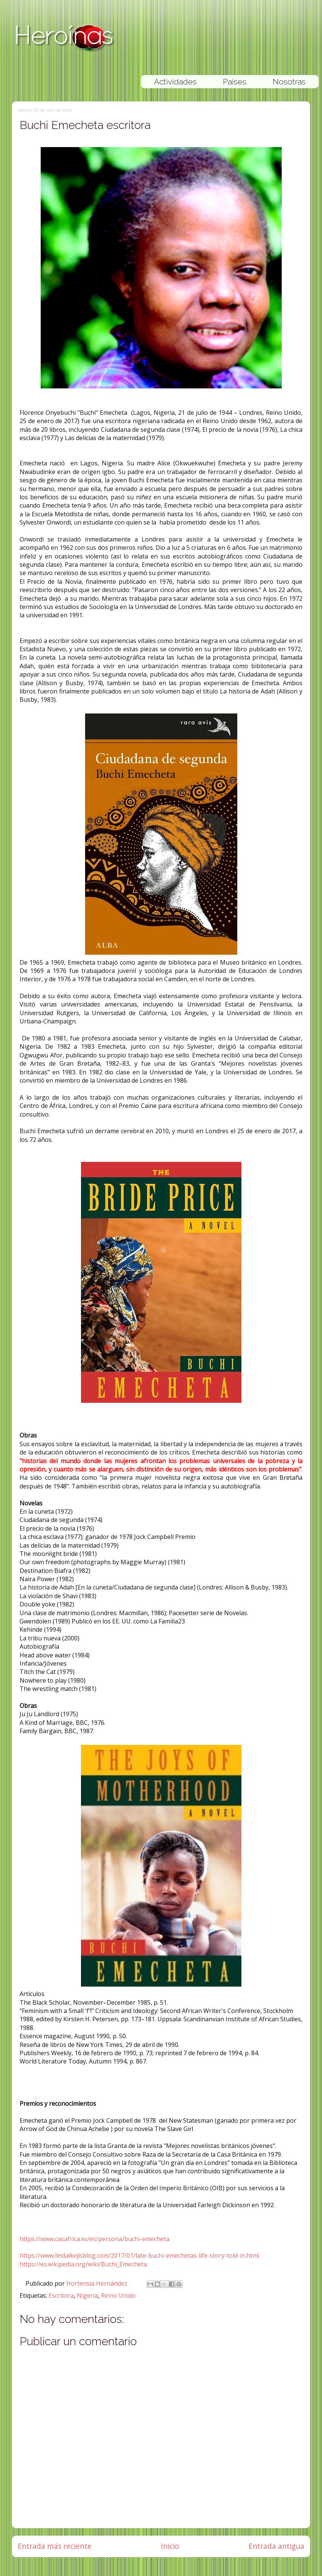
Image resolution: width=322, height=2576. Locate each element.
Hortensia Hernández (97, 2283)
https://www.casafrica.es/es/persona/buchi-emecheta (94, 2239)
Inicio (170, 2546)
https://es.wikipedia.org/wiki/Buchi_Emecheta (83, 2264)
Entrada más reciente (55, 2546)
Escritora (61, 2295)
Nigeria (87, 2295)
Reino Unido (118, 2295)
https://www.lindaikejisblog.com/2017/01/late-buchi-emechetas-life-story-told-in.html (139, 2255)
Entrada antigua (276, 2546)
